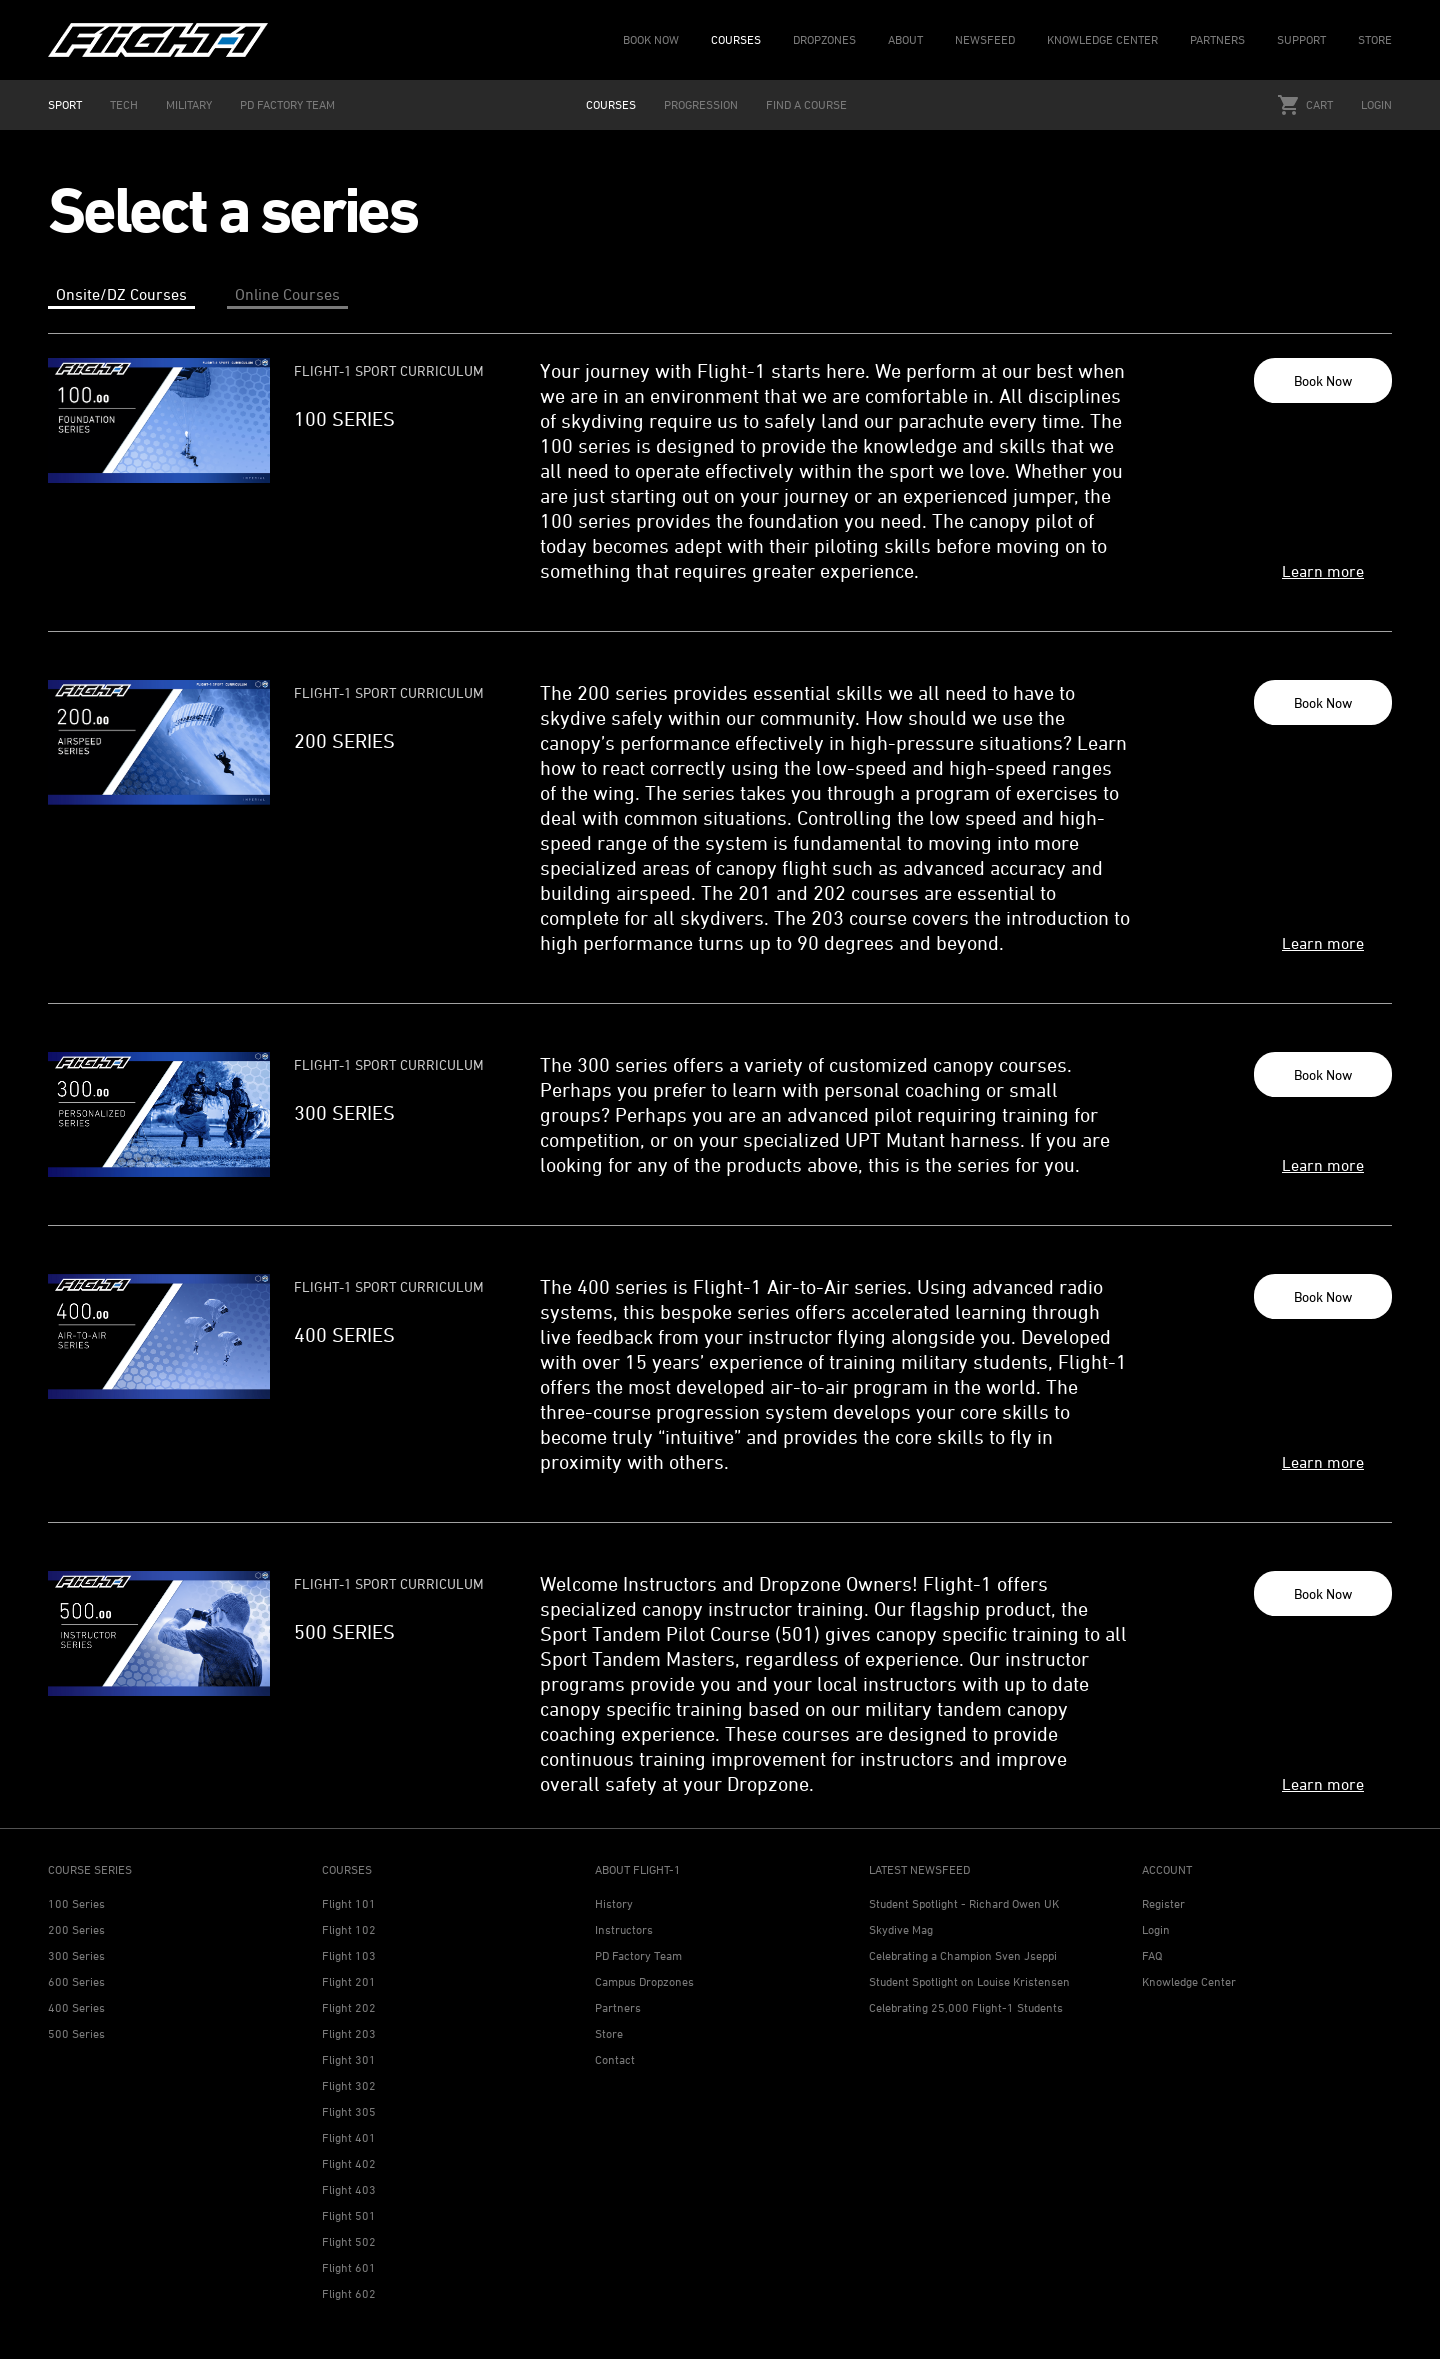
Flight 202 (349, 2007)
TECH (124, 104)
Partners (618, 2007)
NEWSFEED (985, 39)
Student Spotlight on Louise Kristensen (969, 1981)
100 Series (76, 1903)
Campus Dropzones (644, 1981)
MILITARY (189, 104)
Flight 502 (349, 2241)
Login (1376, 104)
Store (609, 2033)
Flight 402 (349, 2163)
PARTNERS (1217, 39)
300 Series (76, 1955)
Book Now (1323, 380)
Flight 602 (349, 2293)
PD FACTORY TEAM (287, 104)
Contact (615, 2059)
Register (1163, 1903)
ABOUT (905, 39)
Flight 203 (349, 2033)
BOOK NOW (651, 39)
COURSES (736, 39)
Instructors (624, 1929)
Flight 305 (349, 2111)
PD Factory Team (638, 1955)
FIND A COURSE (806, 104)
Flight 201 (349, 1981)
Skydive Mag (901, 1929)
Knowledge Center (1189, 1981)
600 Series (76, 1981)
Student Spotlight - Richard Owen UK (964, 1903)
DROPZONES (824, 39)
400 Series (76, 2007)
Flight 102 (349, 1929)
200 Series (76, 1929)
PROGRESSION (701, 104)
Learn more (1323, 571)
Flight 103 (349, 1955)
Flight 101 (349, 1903)
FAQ (1152, 1955)
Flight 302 (349, 2085)
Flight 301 (349, 2059)
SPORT (65, 104)
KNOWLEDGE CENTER (1102, 39)
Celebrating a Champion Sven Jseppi (963, 1955)
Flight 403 (349, 2189)
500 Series (76, 2033)
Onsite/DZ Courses (121, 294)
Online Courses (287, 294)
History (614, 1903)
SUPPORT (1301, 39)
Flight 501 (349, 2215)
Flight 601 (349, 2267)
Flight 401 (349, 2137)
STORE (1375, 39)
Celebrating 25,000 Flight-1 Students (966, 2007)
